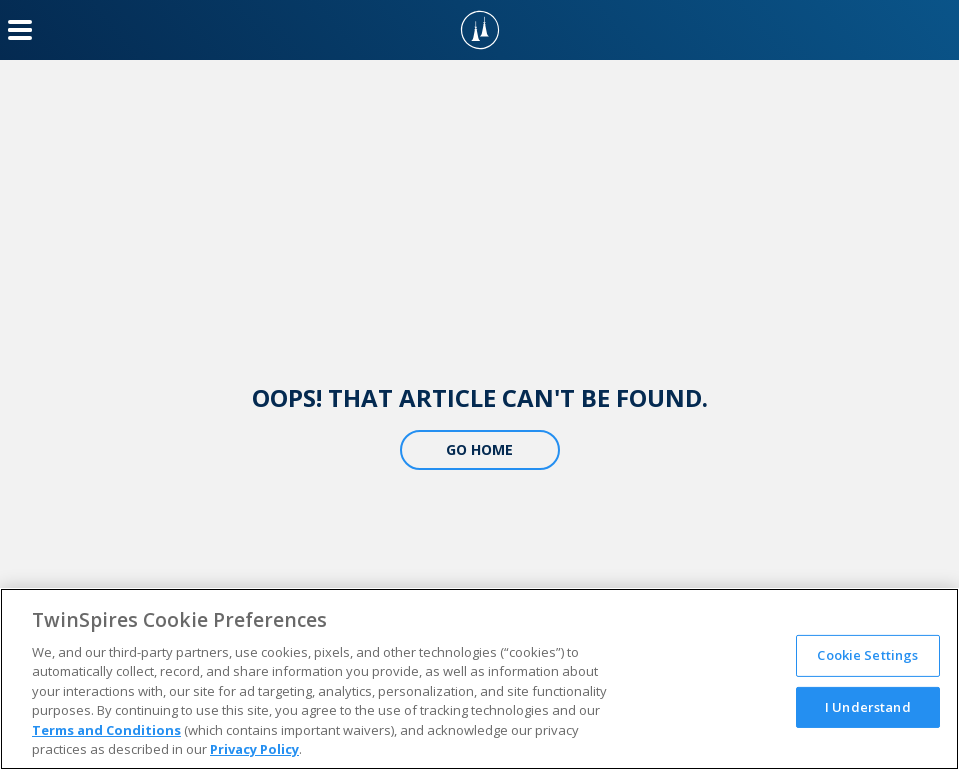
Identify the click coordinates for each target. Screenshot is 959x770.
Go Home (479, 449)
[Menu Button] (20, 30)
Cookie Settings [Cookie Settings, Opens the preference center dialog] (867, 655)
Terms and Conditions (106, 730)
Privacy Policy (254, 749)
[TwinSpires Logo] (480, 30)
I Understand (868, 706)
